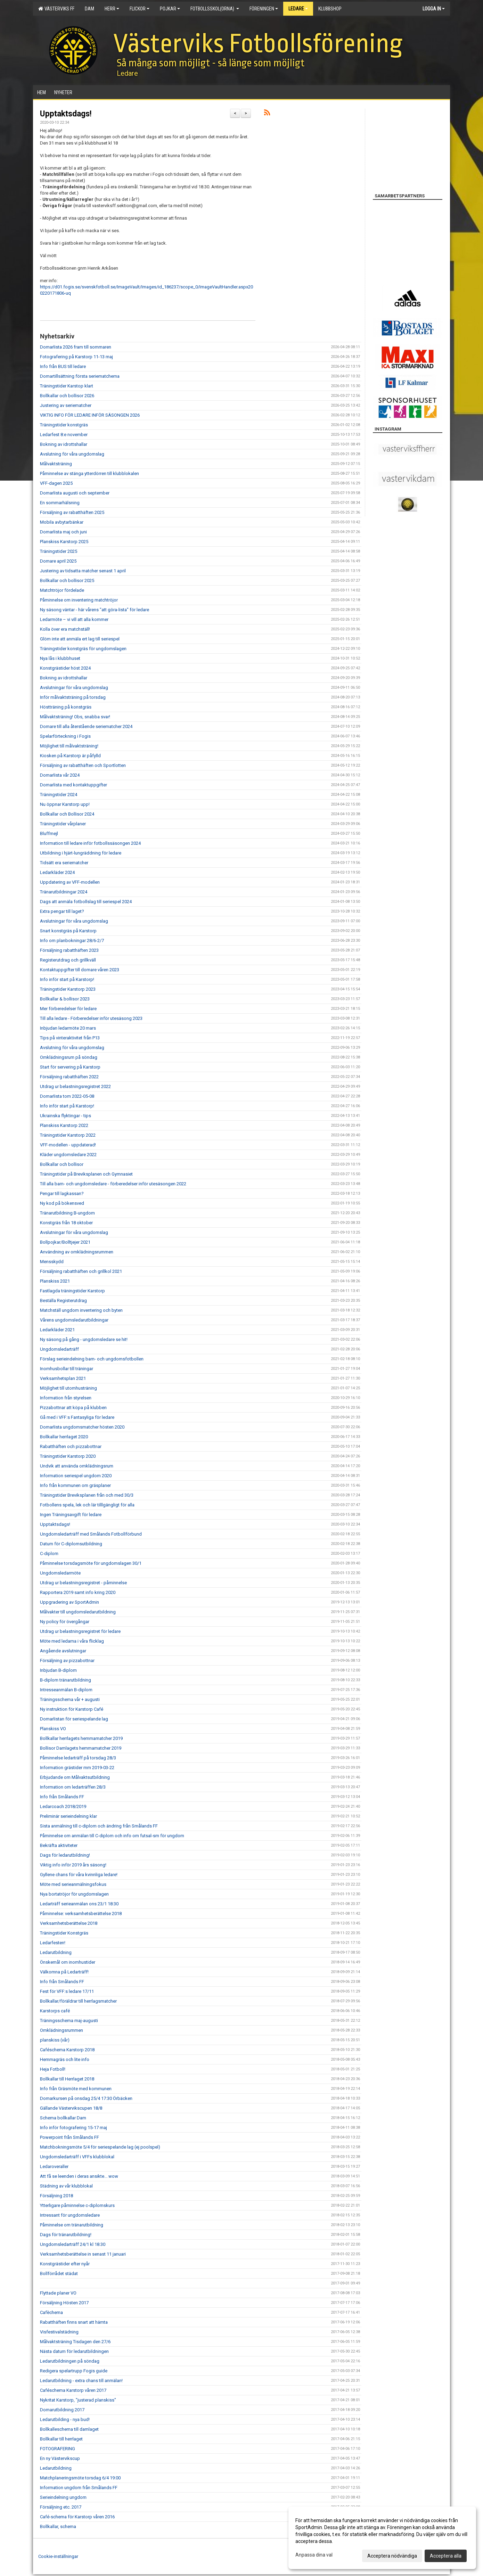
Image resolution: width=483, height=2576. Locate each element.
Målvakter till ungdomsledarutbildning (78, 1611)
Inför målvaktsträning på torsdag (73, 697)
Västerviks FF (56, 8)
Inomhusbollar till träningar (66, 1368)
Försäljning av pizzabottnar (67, 1660)
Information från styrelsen (65, 1397)
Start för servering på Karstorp (70, 1067)
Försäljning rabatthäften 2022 (69, 1076)
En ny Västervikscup (60, 2458)
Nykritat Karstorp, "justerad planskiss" (78, 2400)
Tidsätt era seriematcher (64, 862)
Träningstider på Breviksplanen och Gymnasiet (86, 1174)
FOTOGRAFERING (57, 2448)
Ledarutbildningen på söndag (69, 2361)
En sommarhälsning (60, 502)
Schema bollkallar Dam (63, 2117)
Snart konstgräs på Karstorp (68, 930)
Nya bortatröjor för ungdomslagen (74, 1894)
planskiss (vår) (54, 2040)
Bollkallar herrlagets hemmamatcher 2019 (81, 1738)
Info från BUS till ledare (63, 366)
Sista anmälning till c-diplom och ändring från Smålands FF (99, 1826)
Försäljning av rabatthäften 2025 (72, 512)
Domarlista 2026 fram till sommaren (75, 347)
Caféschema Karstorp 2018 (67, 2049)
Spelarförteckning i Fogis (65, 736)
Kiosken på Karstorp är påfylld (70, 755)
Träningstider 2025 (58, 551)
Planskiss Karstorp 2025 (64, 541)
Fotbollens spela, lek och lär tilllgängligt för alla (87, 1504)
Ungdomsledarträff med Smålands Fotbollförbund (91, 1534)
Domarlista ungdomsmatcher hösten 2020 (82, 1427)
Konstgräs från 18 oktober (66, 1222)
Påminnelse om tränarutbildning (71, 2224)
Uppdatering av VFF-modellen (70, 882)
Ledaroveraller (54, 2166)
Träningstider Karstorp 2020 (68, 1456)
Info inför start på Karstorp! (67, 979)
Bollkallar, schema (58, 2526)
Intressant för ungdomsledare (70, 2215)
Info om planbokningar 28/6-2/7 (72, 940)
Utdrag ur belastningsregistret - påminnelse (83, 1582)
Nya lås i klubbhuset (60, 658)
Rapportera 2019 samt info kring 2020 (77, 1592)
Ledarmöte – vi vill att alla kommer (74, 619)
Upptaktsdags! (65, 113)
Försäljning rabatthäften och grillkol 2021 (81, 1271)
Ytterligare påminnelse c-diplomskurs (77, 2205)
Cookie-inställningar (58, 2556)
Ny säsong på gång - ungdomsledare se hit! (84, 1339)
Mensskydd (52, 1261)
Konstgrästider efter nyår (65, 2263)
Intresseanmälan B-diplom (66, 1689)
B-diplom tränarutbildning (65, 1680)
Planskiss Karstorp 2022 (64, 1125)
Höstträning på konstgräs (65, 707)
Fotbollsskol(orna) (214, 8)
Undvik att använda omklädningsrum (76, 1466)
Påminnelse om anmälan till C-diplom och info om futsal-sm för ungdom (112, 1835)
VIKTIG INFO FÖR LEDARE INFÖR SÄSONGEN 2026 (90, 415)
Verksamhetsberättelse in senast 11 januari (83, 2254)
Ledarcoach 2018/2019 (63, 1806)
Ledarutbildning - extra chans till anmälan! (81, 2380)
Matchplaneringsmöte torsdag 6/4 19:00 (80, 2477)
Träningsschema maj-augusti (69, 2020)
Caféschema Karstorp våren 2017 (73, 2390)
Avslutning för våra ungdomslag (72, 454)
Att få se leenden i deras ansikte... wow (79, 2176)
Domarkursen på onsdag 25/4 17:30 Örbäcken (86, 2098)
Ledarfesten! (52, 1942)
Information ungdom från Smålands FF (78, 2487)
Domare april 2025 (58, 561)
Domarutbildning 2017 (62, 2409)
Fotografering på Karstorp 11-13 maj (76, 356)
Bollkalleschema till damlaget (69, 2429)
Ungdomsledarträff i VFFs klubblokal (77, 2156)
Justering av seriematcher (65, 405)
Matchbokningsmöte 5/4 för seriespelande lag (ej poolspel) (100, 2147)
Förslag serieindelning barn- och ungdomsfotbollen (92, 1358)
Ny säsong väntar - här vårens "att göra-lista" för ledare (94, 609)
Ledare (298, 8)
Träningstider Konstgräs (64, 1933)
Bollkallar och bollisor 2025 (67, 580)
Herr (112, 8)
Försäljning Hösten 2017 (64, 2302)
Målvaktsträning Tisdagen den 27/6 (75, 2341)
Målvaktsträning (56, 463)
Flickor (139, 8)
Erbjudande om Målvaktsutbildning (75, 1777)
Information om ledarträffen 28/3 (73, 1787)
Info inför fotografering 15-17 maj (73, 2127)
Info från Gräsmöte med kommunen (76, 2088)
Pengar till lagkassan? (62, 1193)
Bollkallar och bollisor (61, 1164)
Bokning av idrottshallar (63, 444)
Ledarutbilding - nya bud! (65, 2419)
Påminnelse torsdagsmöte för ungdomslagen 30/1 (90, 1563)
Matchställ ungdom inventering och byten (81, 1310)
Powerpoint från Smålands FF (69, 2137)
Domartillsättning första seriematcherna (80, 376)
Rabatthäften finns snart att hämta (74, 2322)
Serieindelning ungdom (63, 2497)
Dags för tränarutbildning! (65, 2234)
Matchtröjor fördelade (62, 590)
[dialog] (382, 2538)
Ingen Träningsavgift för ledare (70, 1514)
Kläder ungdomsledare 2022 (68, 1154)
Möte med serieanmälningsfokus (73, 1884)
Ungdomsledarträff (59, 1349)
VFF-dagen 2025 (56, 483)
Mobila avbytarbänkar (61, 522)
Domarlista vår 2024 (60, 775)
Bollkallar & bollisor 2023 (65, 998)
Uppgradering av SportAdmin (69, 1602)
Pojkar (170, 8)
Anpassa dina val (314, 2555)
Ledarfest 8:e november (64, 434)
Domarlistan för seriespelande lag (74, 1719)
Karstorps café (55, 2010)
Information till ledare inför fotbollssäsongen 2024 (90, 843)
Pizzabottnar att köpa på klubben (73, 1407)
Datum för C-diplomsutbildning (71, 1543)
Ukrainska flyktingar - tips (65, 1115)
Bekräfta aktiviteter (58, 1845)
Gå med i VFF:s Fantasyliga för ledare (77, 1417)
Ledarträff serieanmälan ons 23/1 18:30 (79, 1903)
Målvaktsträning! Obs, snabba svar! (75, 716)
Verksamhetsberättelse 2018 (68, 1923)
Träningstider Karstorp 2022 (68, 1135)
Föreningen (263, 8)
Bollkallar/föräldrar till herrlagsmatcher (78, 2001)
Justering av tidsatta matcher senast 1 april (83, 570)
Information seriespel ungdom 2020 (76, 1475)
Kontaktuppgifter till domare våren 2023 (79, 969)
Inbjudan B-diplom (58, 1670)
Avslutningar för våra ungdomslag (74, 687)
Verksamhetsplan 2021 (63, 1378)
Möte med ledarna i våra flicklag (72, 1641)
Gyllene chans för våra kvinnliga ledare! (78, 1874)
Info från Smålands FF (62, 1796)
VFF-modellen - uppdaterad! (68, 1144)
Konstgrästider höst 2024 (65, 668)
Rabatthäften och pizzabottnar (70, 1446)
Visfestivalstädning (59, 2331)
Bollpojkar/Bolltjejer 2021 (65, 1242)
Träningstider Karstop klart (66, 386)
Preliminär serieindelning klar (68, 1816)
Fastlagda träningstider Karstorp (72, 1290)
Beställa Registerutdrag (63, 1300)
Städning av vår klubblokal (66, 2186)
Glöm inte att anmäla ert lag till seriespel (80, 638)
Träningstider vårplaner (63, 823)
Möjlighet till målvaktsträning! (69, 746)
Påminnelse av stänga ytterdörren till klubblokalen (89, 473)
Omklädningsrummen (61, 2030)
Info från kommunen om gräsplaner (75, 1485)
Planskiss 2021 (55, 1281)
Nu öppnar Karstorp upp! (65, 804)
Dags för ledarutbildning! (65, 1855)
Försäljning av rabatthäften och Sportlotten (83, 765)
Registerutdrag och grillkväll (68, 960)
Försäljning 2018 (56, 2195)
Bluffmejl (49, 833)
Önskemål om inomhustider (67, 1962)
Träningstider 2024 (58, 794)
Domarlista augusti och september (74, 493)
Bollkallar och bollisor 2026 (67, 395)
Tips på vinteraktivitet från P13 (70, 1037)
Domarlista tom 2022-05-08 (67, 1096)
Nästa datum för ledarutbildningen (74, 2351)
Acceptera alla (445, 2556)
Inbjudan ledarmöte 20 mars (68, 1028)
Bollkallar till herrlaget (61, 2439)
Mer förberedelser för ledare (68, 1008)
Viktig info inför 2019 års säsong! (73, 1864)
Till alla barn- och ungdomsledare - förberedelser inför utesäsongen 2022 (113, 1183)
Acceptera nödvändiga (392, 2556)
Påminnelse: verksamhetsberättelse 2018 (81, 1913)
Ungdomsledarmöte (60, 1573)
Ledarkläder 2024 (57, 872)
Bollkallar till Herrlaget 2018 (67, 2079)
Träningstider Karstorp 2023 (68, 989)
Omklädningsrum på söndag (68, 1057)
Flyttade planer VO (58, 2293)
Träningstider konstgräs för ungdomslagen (83, 648)
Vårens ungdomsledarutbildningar (74, 1320)
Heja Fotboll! (52, 2069)
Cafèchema (51, 2312)
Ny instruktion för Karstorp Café (71, 1709)
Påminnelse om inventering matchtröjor (79, 600)
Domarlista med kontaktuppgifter (73, 784)
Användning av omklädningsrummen (76, 1251)
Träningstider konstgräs (64, 424)
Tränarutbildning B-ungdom (67, 1213)
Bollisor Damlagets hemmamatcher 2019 (80, 1748)
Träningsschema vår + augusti (70, 1699)
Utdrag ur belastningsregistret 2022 (75, 1086)
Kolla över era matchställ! (65, 629)
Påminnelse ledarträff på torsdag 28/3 (78, 1757)
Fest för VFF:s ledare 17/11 (67, 1991)
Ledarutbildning (56, 1952)
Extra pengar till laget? (62, 911)
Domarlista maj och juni (63, 531)
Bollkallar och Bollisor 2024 (67, 814)
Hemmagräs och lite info (64, 2059)
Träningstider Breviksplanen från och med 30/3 (86, 1495)
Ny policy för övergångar (64, 1621)
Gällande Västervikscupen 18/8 (71, 2108)
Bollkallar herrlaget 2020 (64, 1436)
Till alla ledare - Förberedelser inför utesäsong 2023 (91, 1018)
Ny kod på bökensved (62, 1203)
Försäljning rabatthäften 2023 (69, 950)
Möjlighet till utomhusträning (68, 1388)
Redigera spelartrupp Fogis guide (73, 2370)
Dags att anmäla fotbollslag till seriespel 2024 (86, 901)
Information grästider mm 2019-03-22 (77, 1767)
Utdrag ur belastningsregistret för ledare (80, 1631)
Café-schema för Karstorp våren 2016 (77, 2516)
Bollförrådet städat (59, 2273)
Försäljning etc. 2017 (60, 2507)
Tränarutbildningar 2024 (63, 891)
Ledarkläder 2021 (57, 1329)
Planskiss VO (53, 1728)
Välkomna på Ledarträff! (64, 1971)
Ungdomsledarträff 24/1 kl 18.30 (72, 2244)
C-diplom (49, 1553)
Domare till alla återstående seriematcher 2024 (86, 726)
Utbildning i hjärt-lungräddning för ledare (80, 853)
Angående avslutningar (63, 1650)
